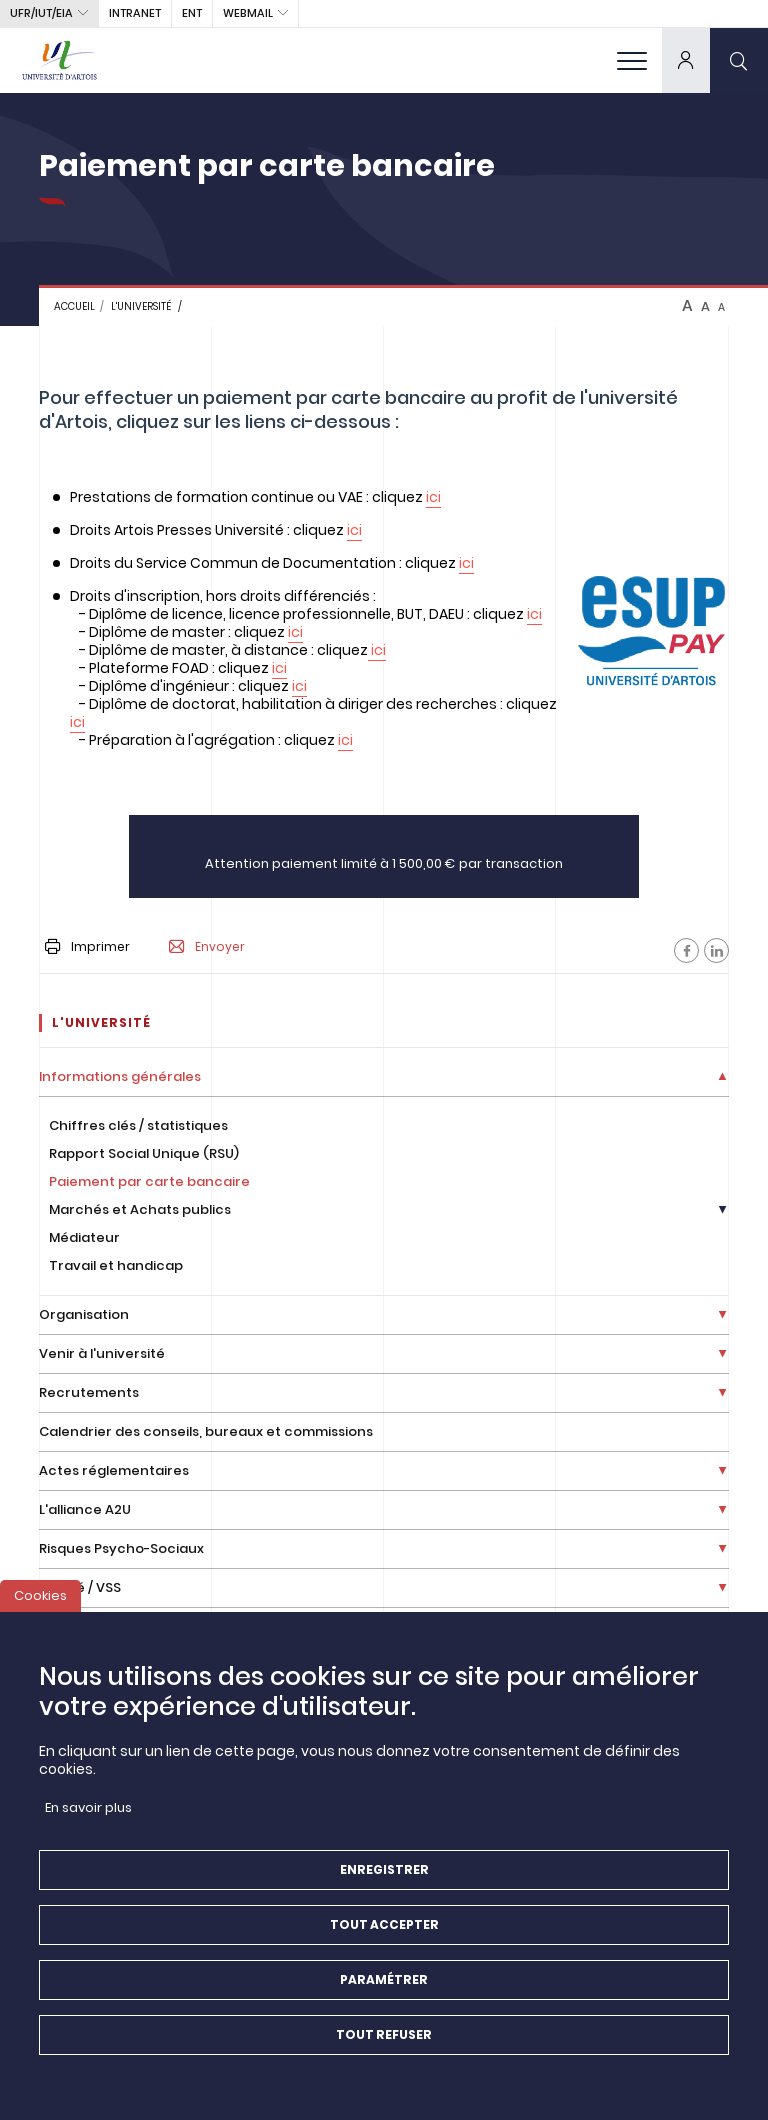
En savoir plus (88, 1813)
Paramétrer (384, 1985)
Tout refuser (384, 2040)
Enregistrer (384, 1875)
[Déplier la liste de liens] (722, 1077)
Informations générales (120, 1076)
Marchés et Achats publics (140, 1209)
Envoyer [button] (207, 947)
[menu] (632, 60)
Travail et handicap (116, 1265)
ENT (192, 13)
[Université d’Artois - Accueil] (60, 60)
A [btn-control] (687, 306)
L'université (141, 306)
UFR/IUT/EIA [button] (41, 13)
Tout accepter (384, 1930)
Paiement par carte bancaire (149, 1181)
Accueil (74, 306)
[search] (739, 60)
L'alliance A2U (85, 1509)
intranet (135, 13)
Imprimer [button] (87, 946)
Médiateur (84, 1237)
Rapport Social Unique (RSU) (144, 1153)
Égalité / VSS (80, 1587)
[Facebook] (686, 950)
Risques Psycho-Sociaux (121, 1548)
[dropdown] (686, 60)
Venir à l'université (102, 1353)
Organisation (84, 1314)
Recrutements (89, 1392)
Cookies (40, 1601)
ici (433, 497)
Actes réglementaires (114, 1470)
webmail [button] (248, 13)
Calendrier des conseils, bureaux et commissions (206, 1431)
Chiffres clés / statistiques (138, 1125)
